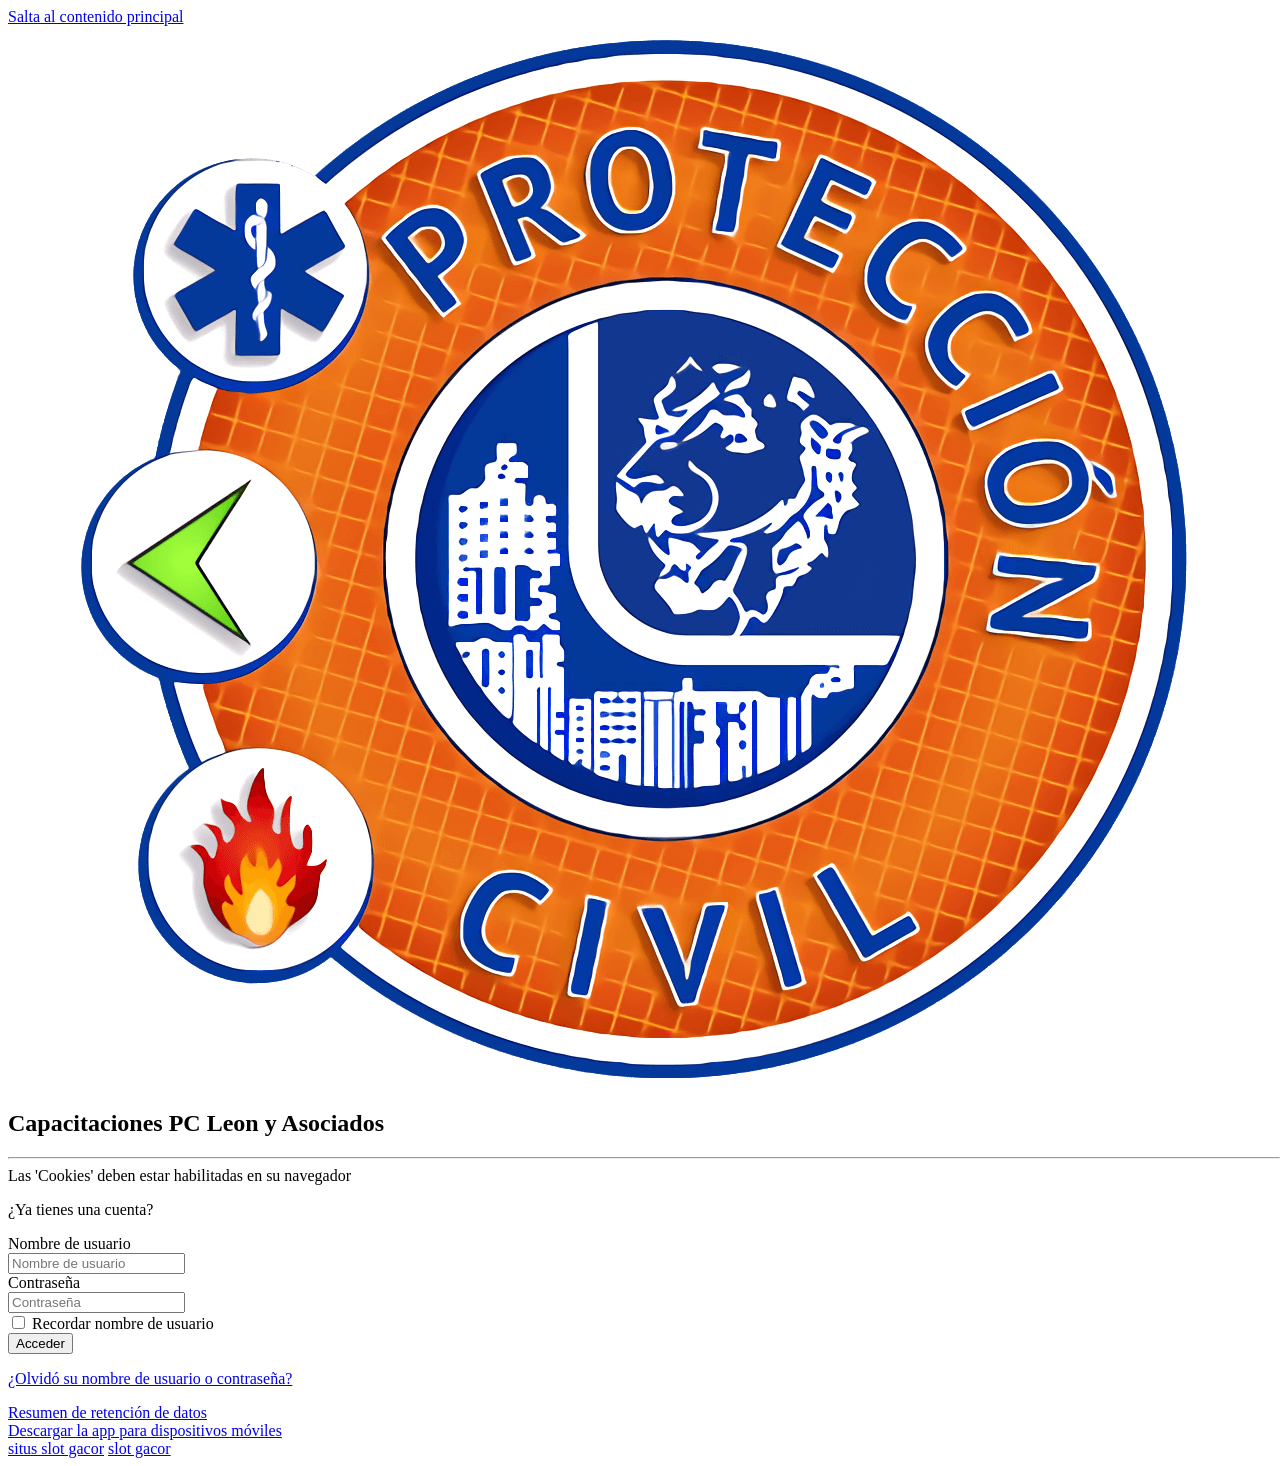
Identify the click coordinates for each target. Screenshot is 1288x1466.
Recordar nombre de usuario (123, 1323)
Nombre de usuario (69, 1243)
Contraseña (44, 1282)
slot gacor (139, 1448)
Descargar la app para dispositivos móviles (145, 1430)
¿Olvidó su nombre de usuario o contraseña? (150, 1378)
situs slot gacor (56, 1448)
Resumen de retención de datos (107, 1412)
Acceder (40, 1343)
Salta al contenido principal (96, 16)
